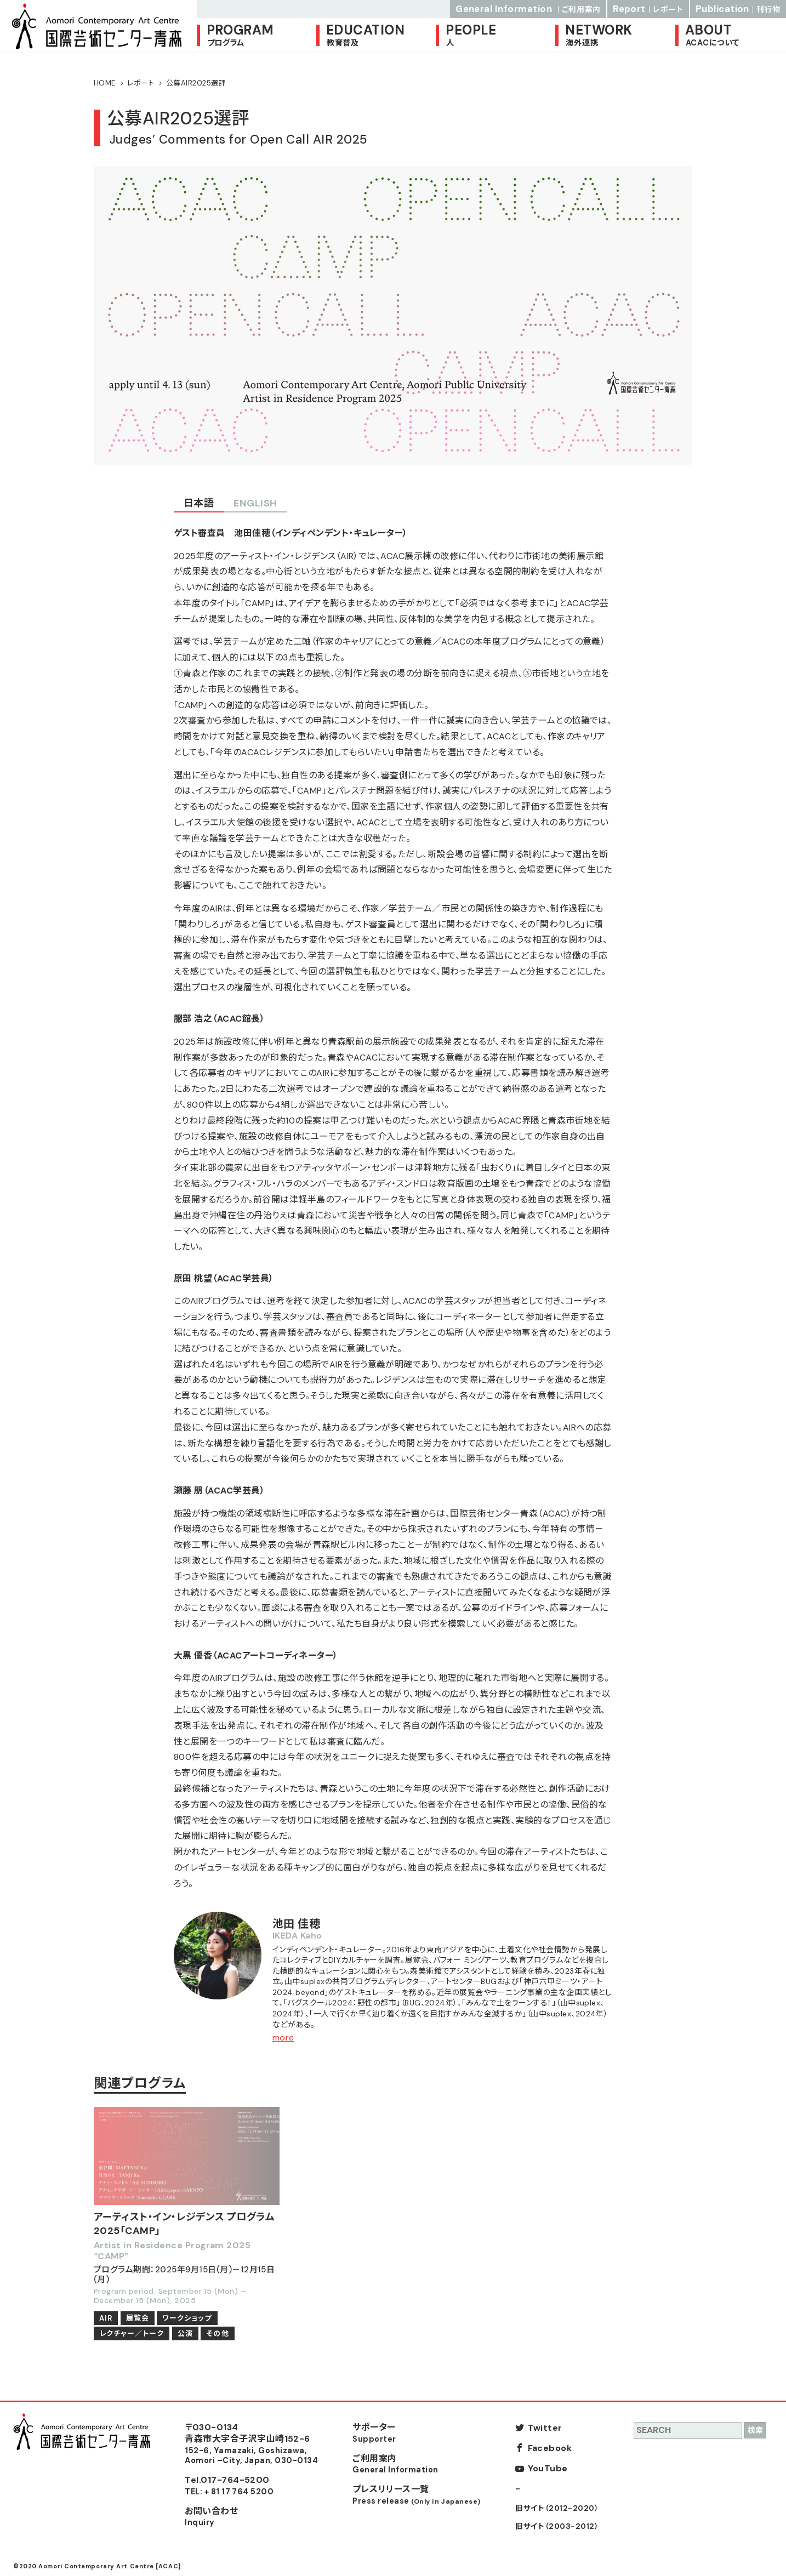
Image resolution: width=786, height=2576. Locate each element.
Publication (738, 9)
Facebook (550, 2448)
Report (648, 9)
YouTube (548, 2468)
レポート (140, 83)
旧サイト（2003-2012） (557, 2526)
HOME (105, 83)
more (283, 2037)
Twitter (545, 2427)
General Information (528, 9)
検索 (755, 2430)
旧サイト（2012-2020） (557, 2508)
